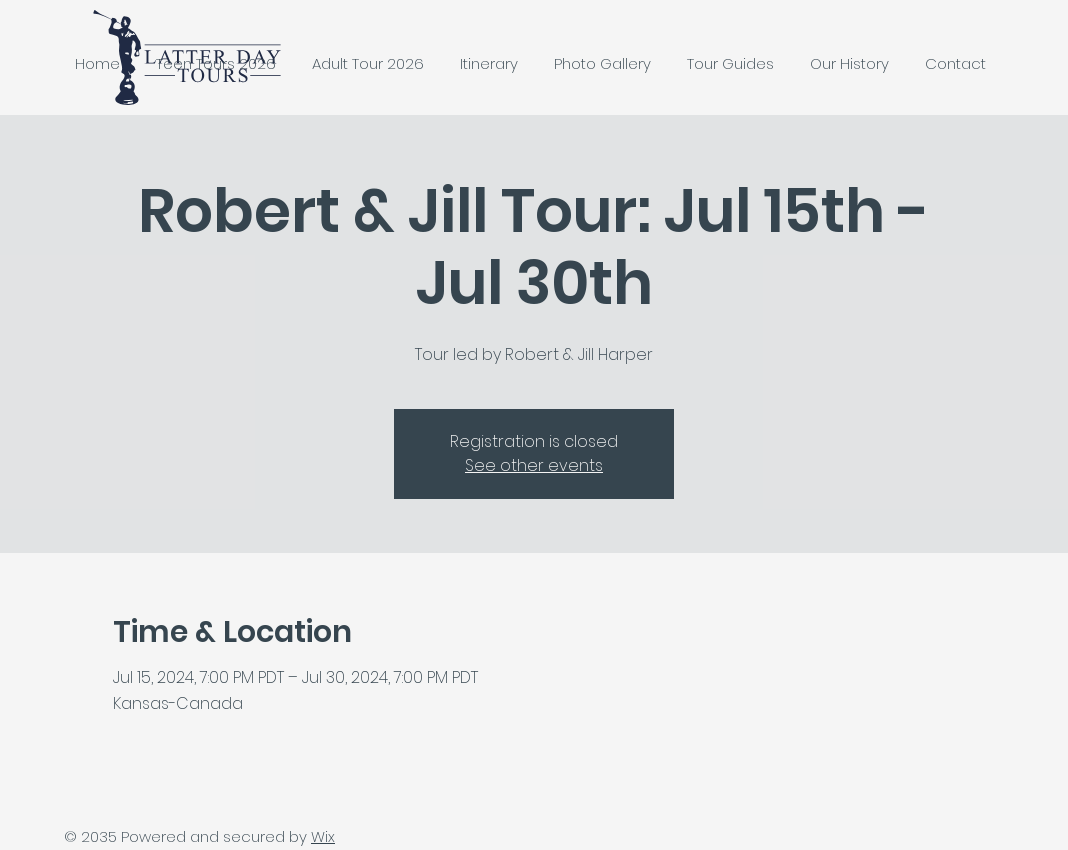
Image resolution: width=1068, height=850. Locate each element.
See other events (534, 465)
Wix (323, 836)
